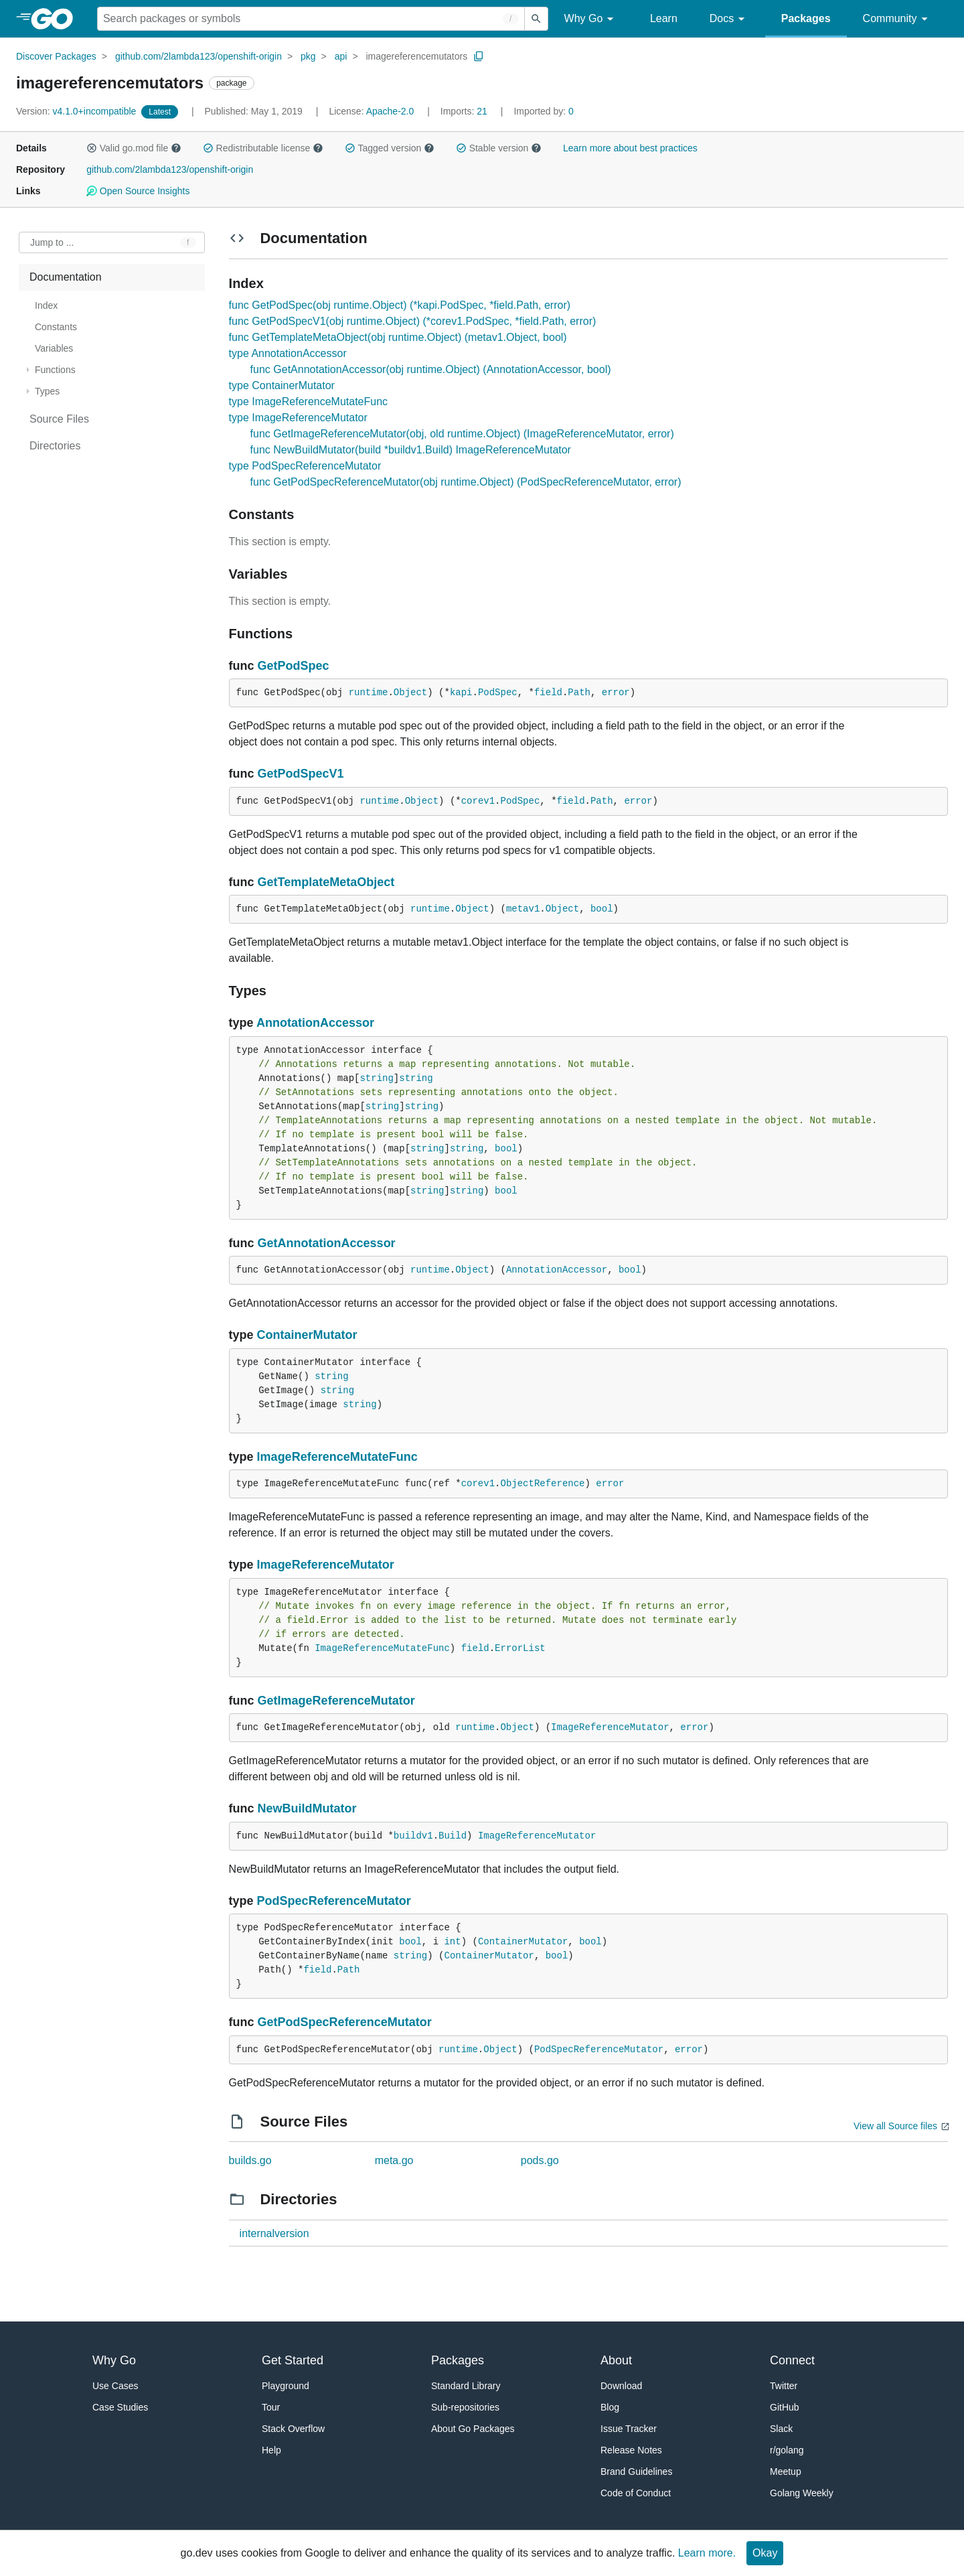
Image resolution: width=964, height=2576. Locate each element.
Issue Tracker (628, 2428)
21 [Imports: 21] (465, 111)
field (548, 692)
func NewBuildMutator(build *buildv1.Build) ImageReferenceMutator (410, 449)
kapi (461, 692)
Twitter (783, 2385)
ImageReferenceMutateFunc (337, 1456)
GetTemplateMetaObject (326, 882)
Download (621, 2385)
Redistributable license (263, 148)
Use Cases (115, 2385)
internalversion (274, 2233)
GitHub (784, 2407)
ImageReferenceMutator (325, 1564)
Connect (792, 2360)
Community (897, 19)
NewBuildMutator (307, 1808)
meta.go (394, 2160)
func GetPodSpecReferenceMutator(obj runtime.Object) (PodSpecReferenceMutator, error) (465, 482)
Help (271, 2450)
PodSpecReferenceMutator (334, 1901)
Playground (285, 2385)
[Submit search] (536, 19)
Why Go (591, 19)
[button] (91, 148)
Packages (806, 18)
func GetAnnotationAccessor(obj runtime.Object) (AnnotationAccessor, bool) (430, 369)
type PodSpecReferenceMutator (305, 466)
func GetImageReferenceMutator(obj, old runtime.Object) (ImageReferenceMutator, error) (462, 433)
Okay (764, 2553)
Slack (781, 2428)
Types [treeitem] (47, 391)
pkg (308, 56)
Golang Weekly (801, 2493)
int (452, 1941)
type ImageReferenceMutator (298, 417)
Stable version (499, 148)
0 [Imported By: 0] (543, 111)
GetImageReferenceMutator (336, 1700)
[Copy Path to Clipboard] (479, 56)
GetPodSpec (293, 665)
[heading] (56, 18)
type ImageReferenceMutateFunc (308, 401)
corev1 (478, 801)
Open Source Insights (137, 191)
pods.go (540, 2160)
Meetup (785, 2471)
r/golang (787, 2450)
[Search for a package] (311, 19)
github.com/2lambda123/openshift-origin (198, 56)
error (616, 692)
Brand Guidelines (636, 2471)
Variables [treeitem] (54, 348)
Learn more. (707, 2553)
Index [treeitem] (46, 305)
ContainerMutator (307, 1335)
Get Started (292, 2360)
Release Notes (631, 2450)
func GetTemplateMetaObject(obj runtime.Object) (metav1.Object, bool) (398, 337)
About (616, 2360)
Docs (729, 19)
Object (410, 692)
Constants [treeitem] (56, 326)
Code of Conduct (635, 2493)
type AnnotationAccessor (288, 353)
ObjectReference (542, 1483)
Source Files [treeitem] (59, 419)
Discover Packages (56, 56)
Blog (609, 2407)
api (341, 56)
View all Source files (895, 2126)
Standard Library (466, 2385)
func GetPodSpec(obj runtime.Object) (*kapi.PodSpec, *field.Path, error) (399, 305)
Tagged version (389, 148)
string (376, 1078)
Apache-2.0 (390, 111)
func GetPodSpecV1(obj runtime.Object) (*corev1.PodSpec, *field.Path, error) (412, 321)
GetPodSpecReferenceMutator (345, 2022)
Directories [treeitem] (54, 445)
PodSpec (497, 692)
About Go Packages (473, 2428)
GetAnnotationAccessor (327, 1243)
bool (601, 909)
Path (579, 692)
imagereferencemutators (416, 56)
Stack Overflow (293, 2428)
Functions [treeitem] (55, 369)
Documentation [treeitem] (65, 277)
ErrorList (520, 1648)
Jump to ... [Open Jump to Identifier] (52, 242)
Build (452, 1836)
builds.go (250, 2160)
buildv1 (413, 1836)
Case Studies (120, 2407)
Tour (271, 2407)
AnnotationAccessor (315, 1022)
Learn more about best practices (630, 148)
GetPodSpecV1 (301, 773)
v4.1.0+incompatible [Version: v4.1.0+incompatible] (77, 111)
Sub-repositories (465, 2407)
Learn (663, 18)
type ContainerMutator (282, 385)
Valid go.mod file (133, 148)
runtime (368, 692)
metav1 (523, 909)
